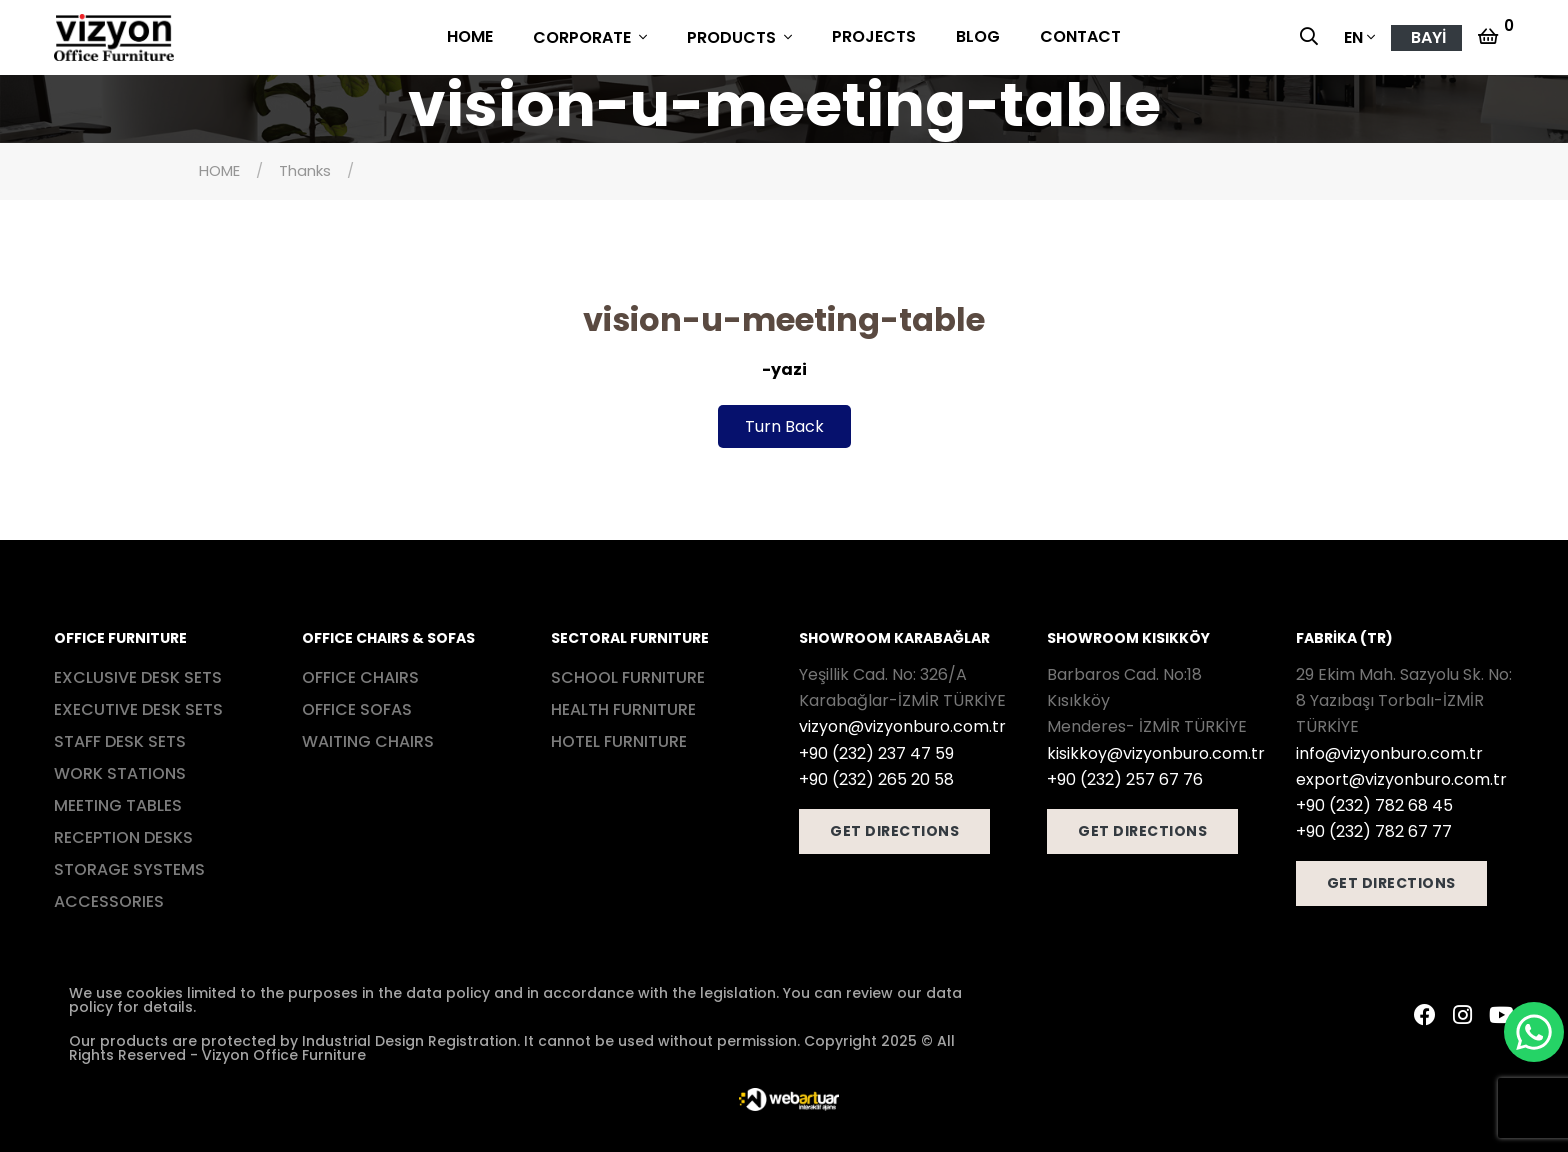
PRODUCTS (733, 37)
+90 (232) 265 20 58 (876, 779)
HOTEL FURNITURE (619, 741)
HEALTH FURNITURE (623, 709)
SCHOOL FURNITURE (628, 677)
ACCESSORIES (109, 901)
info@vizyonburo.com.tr (1389, 753)
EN (1353, 37)
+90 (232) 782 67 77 (1374, 831)
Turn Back (784, 426)
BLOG (978, 36)
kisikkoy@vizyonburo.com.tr (1156, 753)
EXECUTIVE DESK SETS (138, 709)
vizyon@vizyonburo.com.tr (902, 726)
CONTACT (1080, 36)
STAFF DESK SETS (120, 741)
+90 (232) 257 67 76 (1125, 779)
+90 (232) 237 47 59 (876, 753)
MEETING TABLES (118, 805)
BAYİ (1428, 37)
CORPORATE (584, 37)
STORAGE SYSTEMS (129, 869)
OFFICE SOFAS (357, 709)
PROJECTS (874, 36)
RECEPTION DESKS (123, 837)
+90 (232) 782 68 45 (1374, 805)
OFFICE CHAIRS (360, 677)
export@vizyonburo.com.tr (1401, 779)
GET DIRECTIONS (894, 831)
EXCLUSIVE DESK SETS (138, 677)
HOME (470, 36)
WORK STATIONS (120, 773)
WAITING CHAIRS (368, 741)
